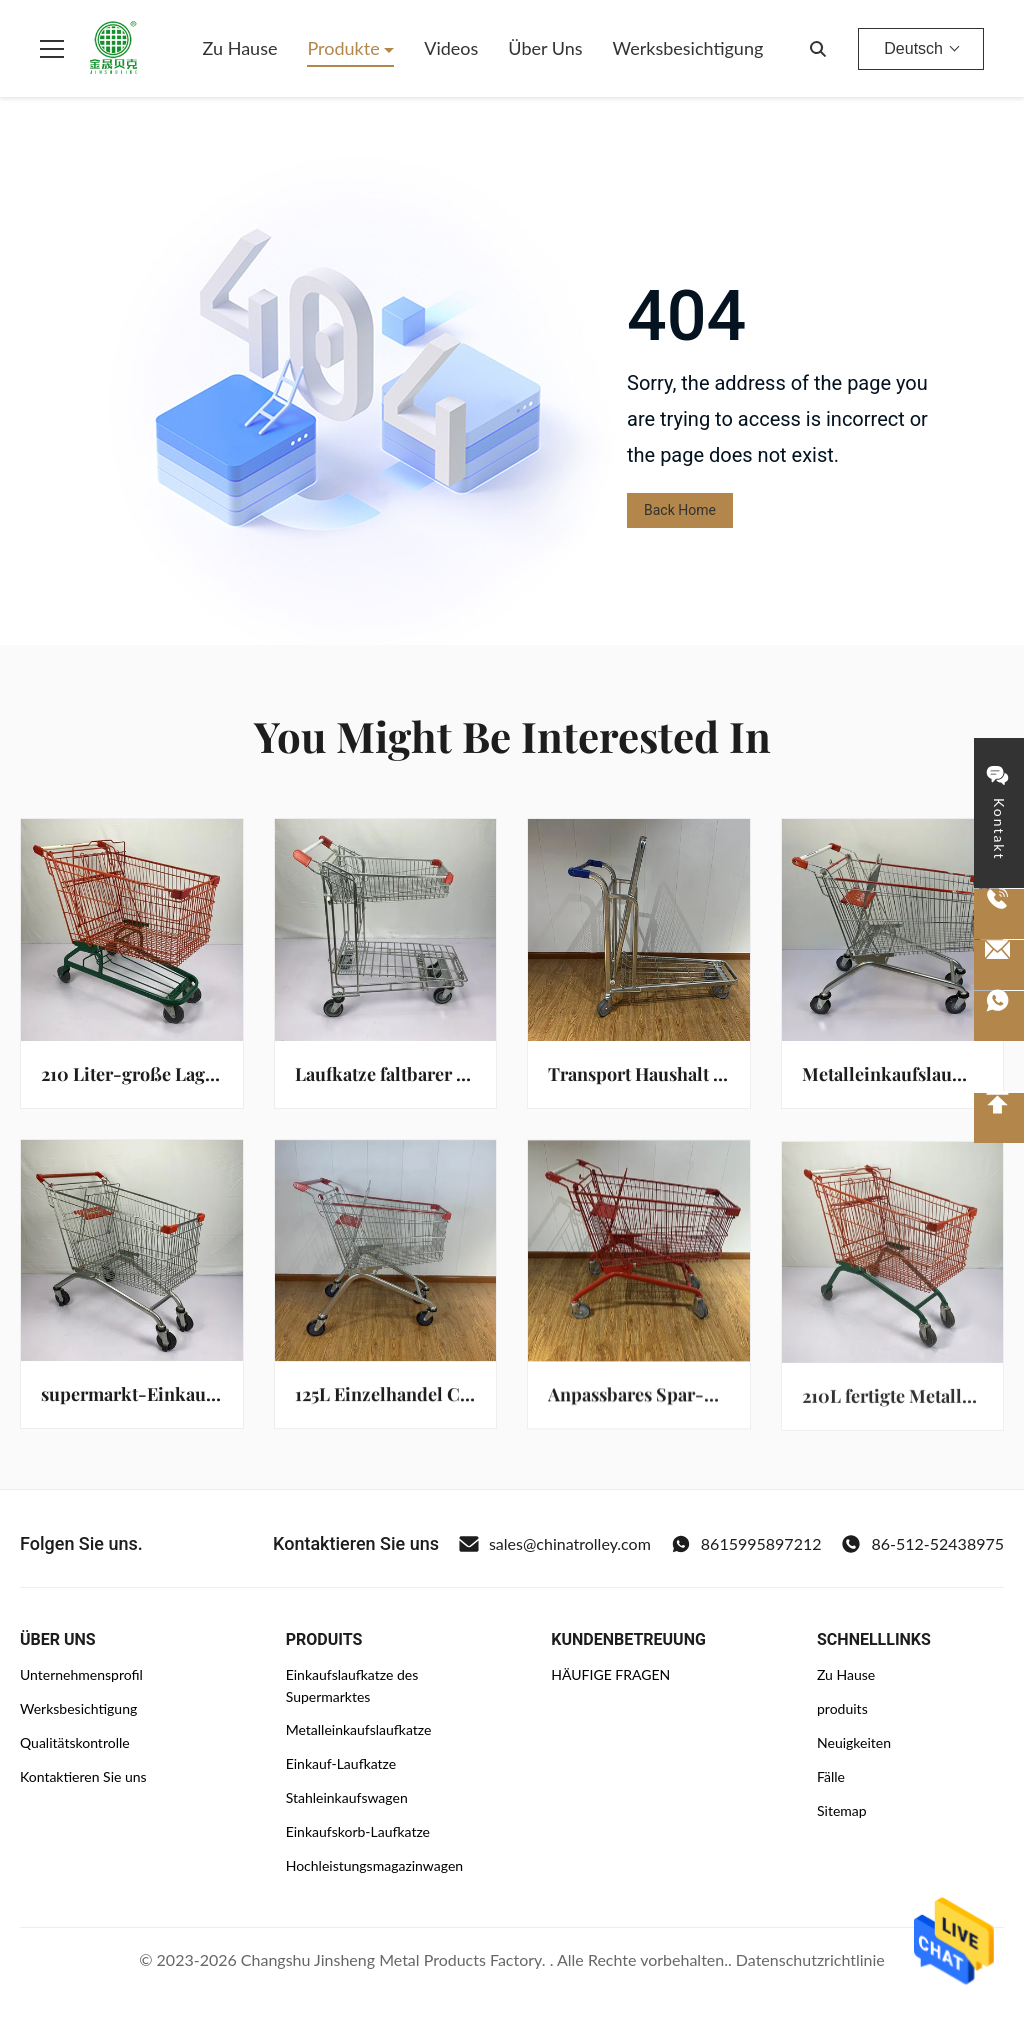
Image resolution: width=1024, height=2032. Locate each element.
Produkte (345, 48)
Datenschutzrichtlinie (810, 1959)
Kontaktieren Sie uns (83, 1776)
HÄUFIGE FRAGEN (610, 1674)
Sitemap (842, 1810)
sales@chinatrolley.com (555, 1544)
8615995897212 (746, 1544)
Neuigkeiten (854, 1742)
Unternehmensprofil (81, 1674)
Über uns (545, 48)
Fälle (831, 1776)
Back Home (680, 510)
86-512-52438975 (922, 1544)
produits (842, 1708)
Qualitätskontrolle (75, 1742)
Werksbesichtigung (688, 48)
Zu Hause (240, 48)
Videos (451, 48)
